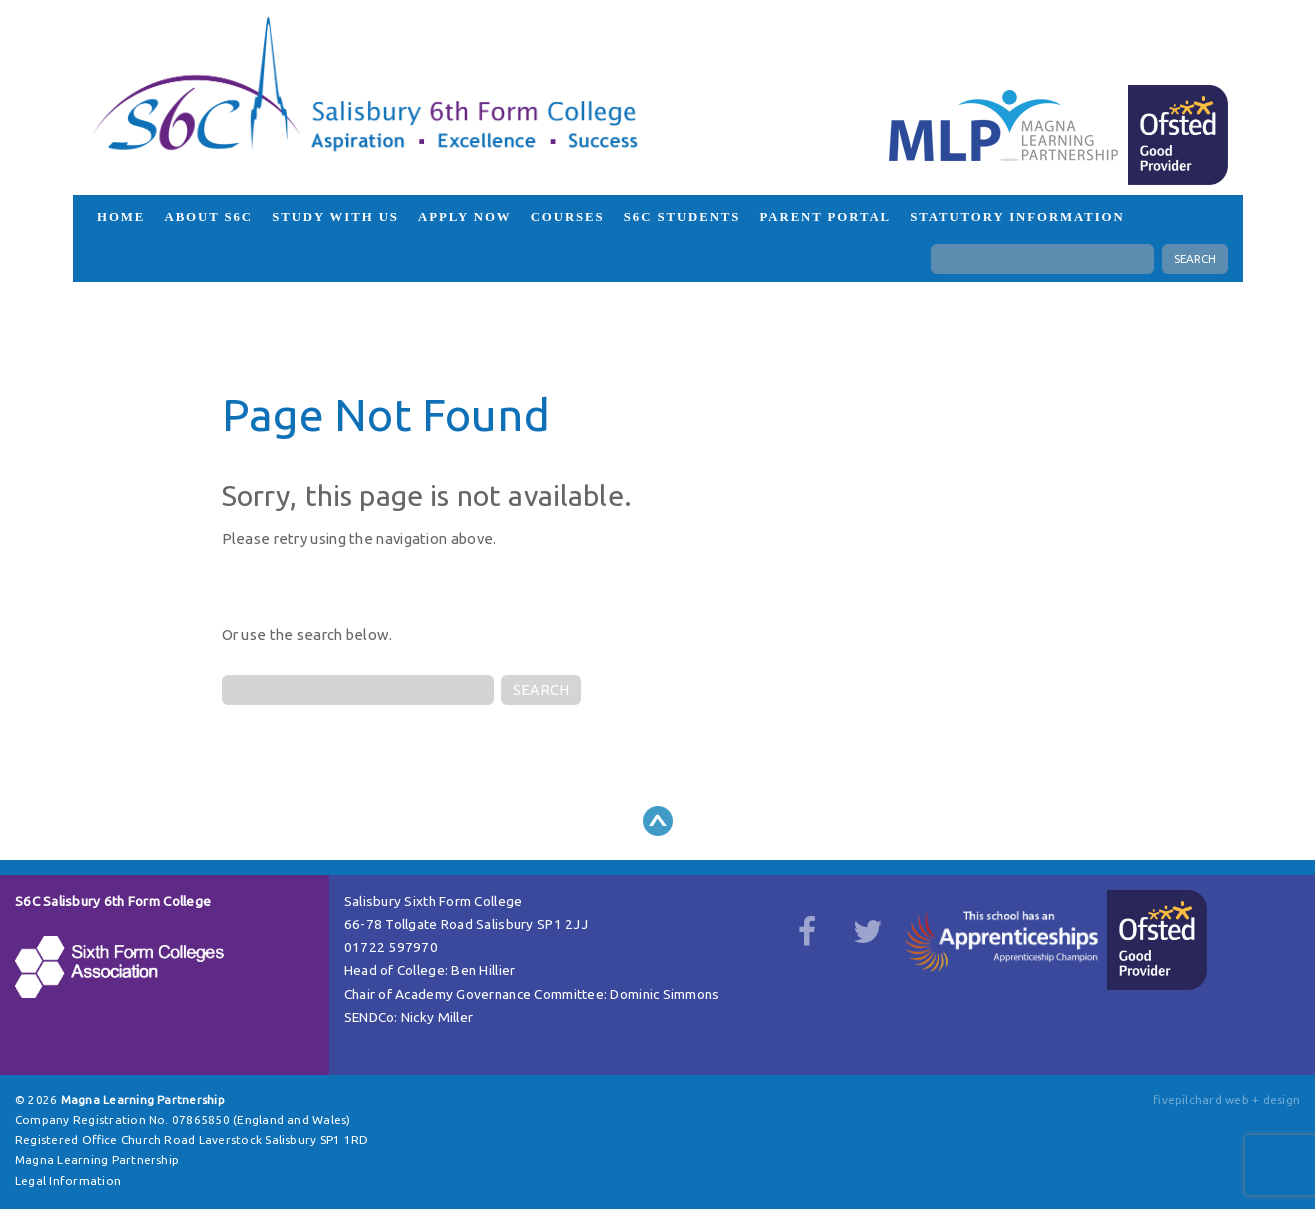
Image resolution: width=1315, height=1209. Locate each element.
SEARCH (1195, 258)
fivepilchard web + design (1226, 1099)
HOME (121, 217)
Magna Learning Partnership (97, 1159)
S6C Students (682, 217)
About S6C (208, 217)
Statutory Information (1017, 217)
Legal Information (68, 1180)
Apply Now (464, 217)
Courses (568, 217)
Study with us (335, 217)
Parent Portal (826, 217)
